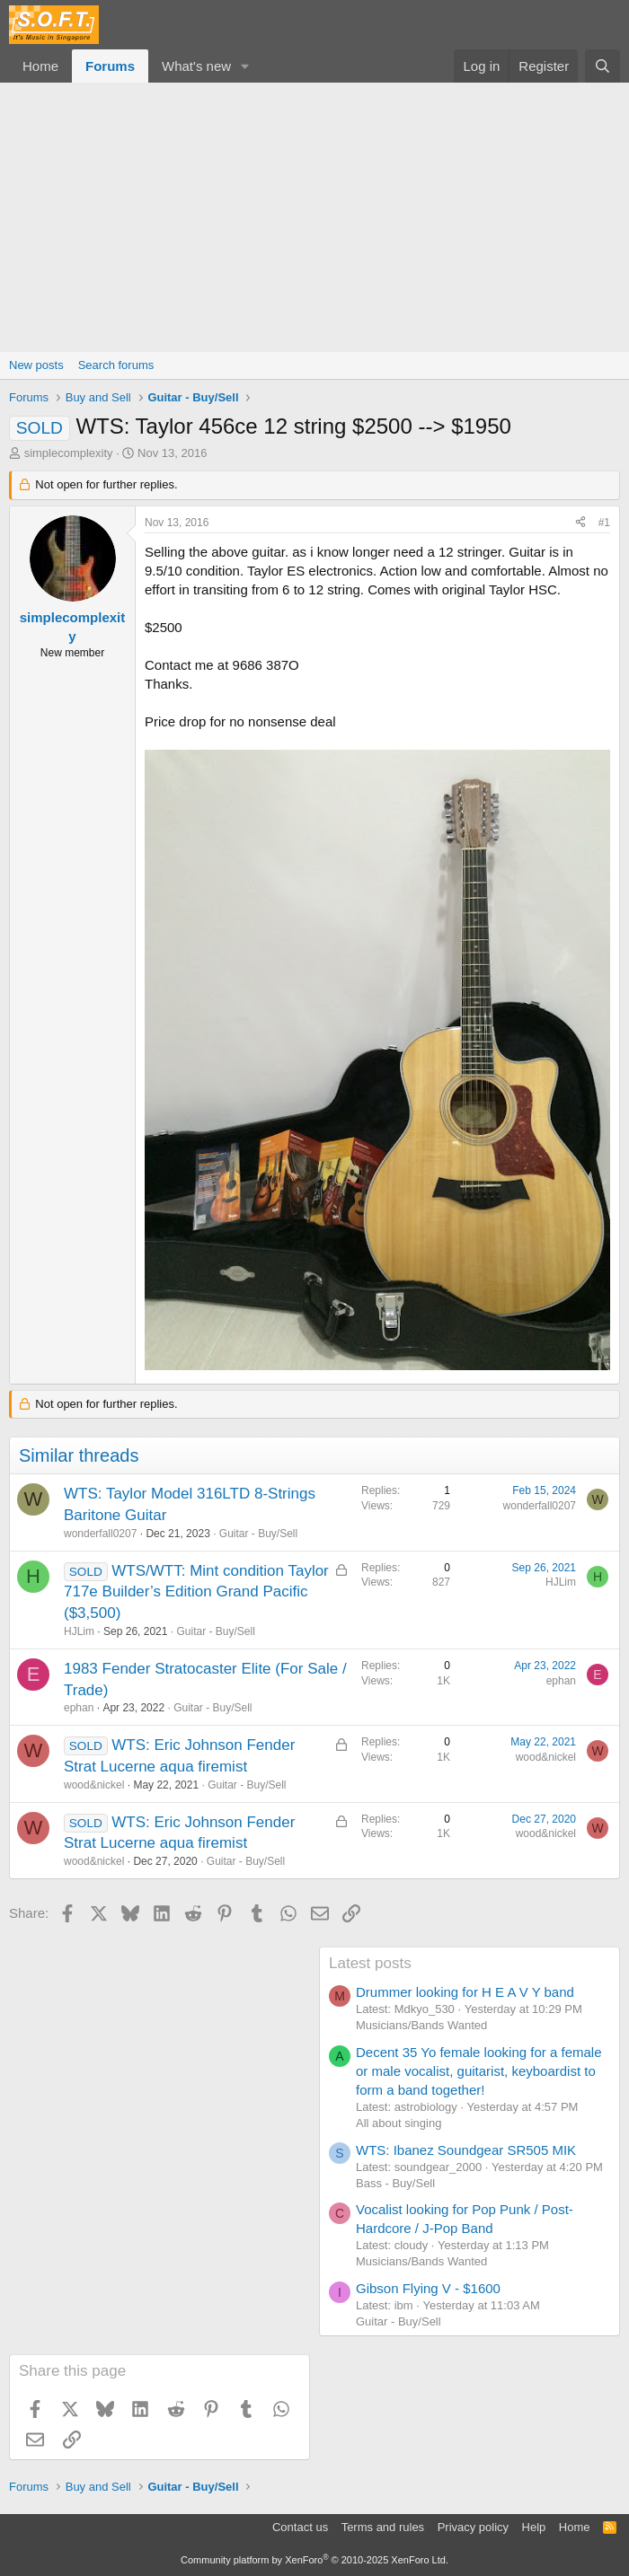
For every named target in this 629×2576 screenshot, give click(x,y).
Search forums (116, 365)
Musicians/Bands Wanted (421, 2025)
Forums (110, 66)
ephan (78, 1707)
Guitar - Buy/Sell (258, 1533)
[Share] (580, 523)
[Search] (602, 66)
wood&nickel (94, 1785)
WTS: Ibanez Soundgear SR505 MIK (466, 2150)
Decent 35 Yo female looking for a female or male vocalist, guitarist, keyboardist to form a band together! (479, 2070)
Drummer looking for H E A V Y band (465, 1992)
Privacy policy (473, 2527)
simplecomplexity (68, 453)
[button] (245, 66)
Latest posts (370, 1963)
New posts (36, 365)
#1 (604, 522)
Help (534, 2527)
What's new (196, 66)
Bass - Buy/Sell (395, 2183)
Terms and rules (382, 2527)
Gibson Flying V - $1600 (428, 2288)
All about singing (398, 2123)
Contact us (300, 2527)
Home (40, 66)
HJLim (79, 1631)
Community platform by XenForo (314, 2559)
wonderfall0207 (100, 1533)
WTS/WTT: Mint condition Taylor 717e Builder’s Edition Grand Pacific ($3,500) (196, 1592)
